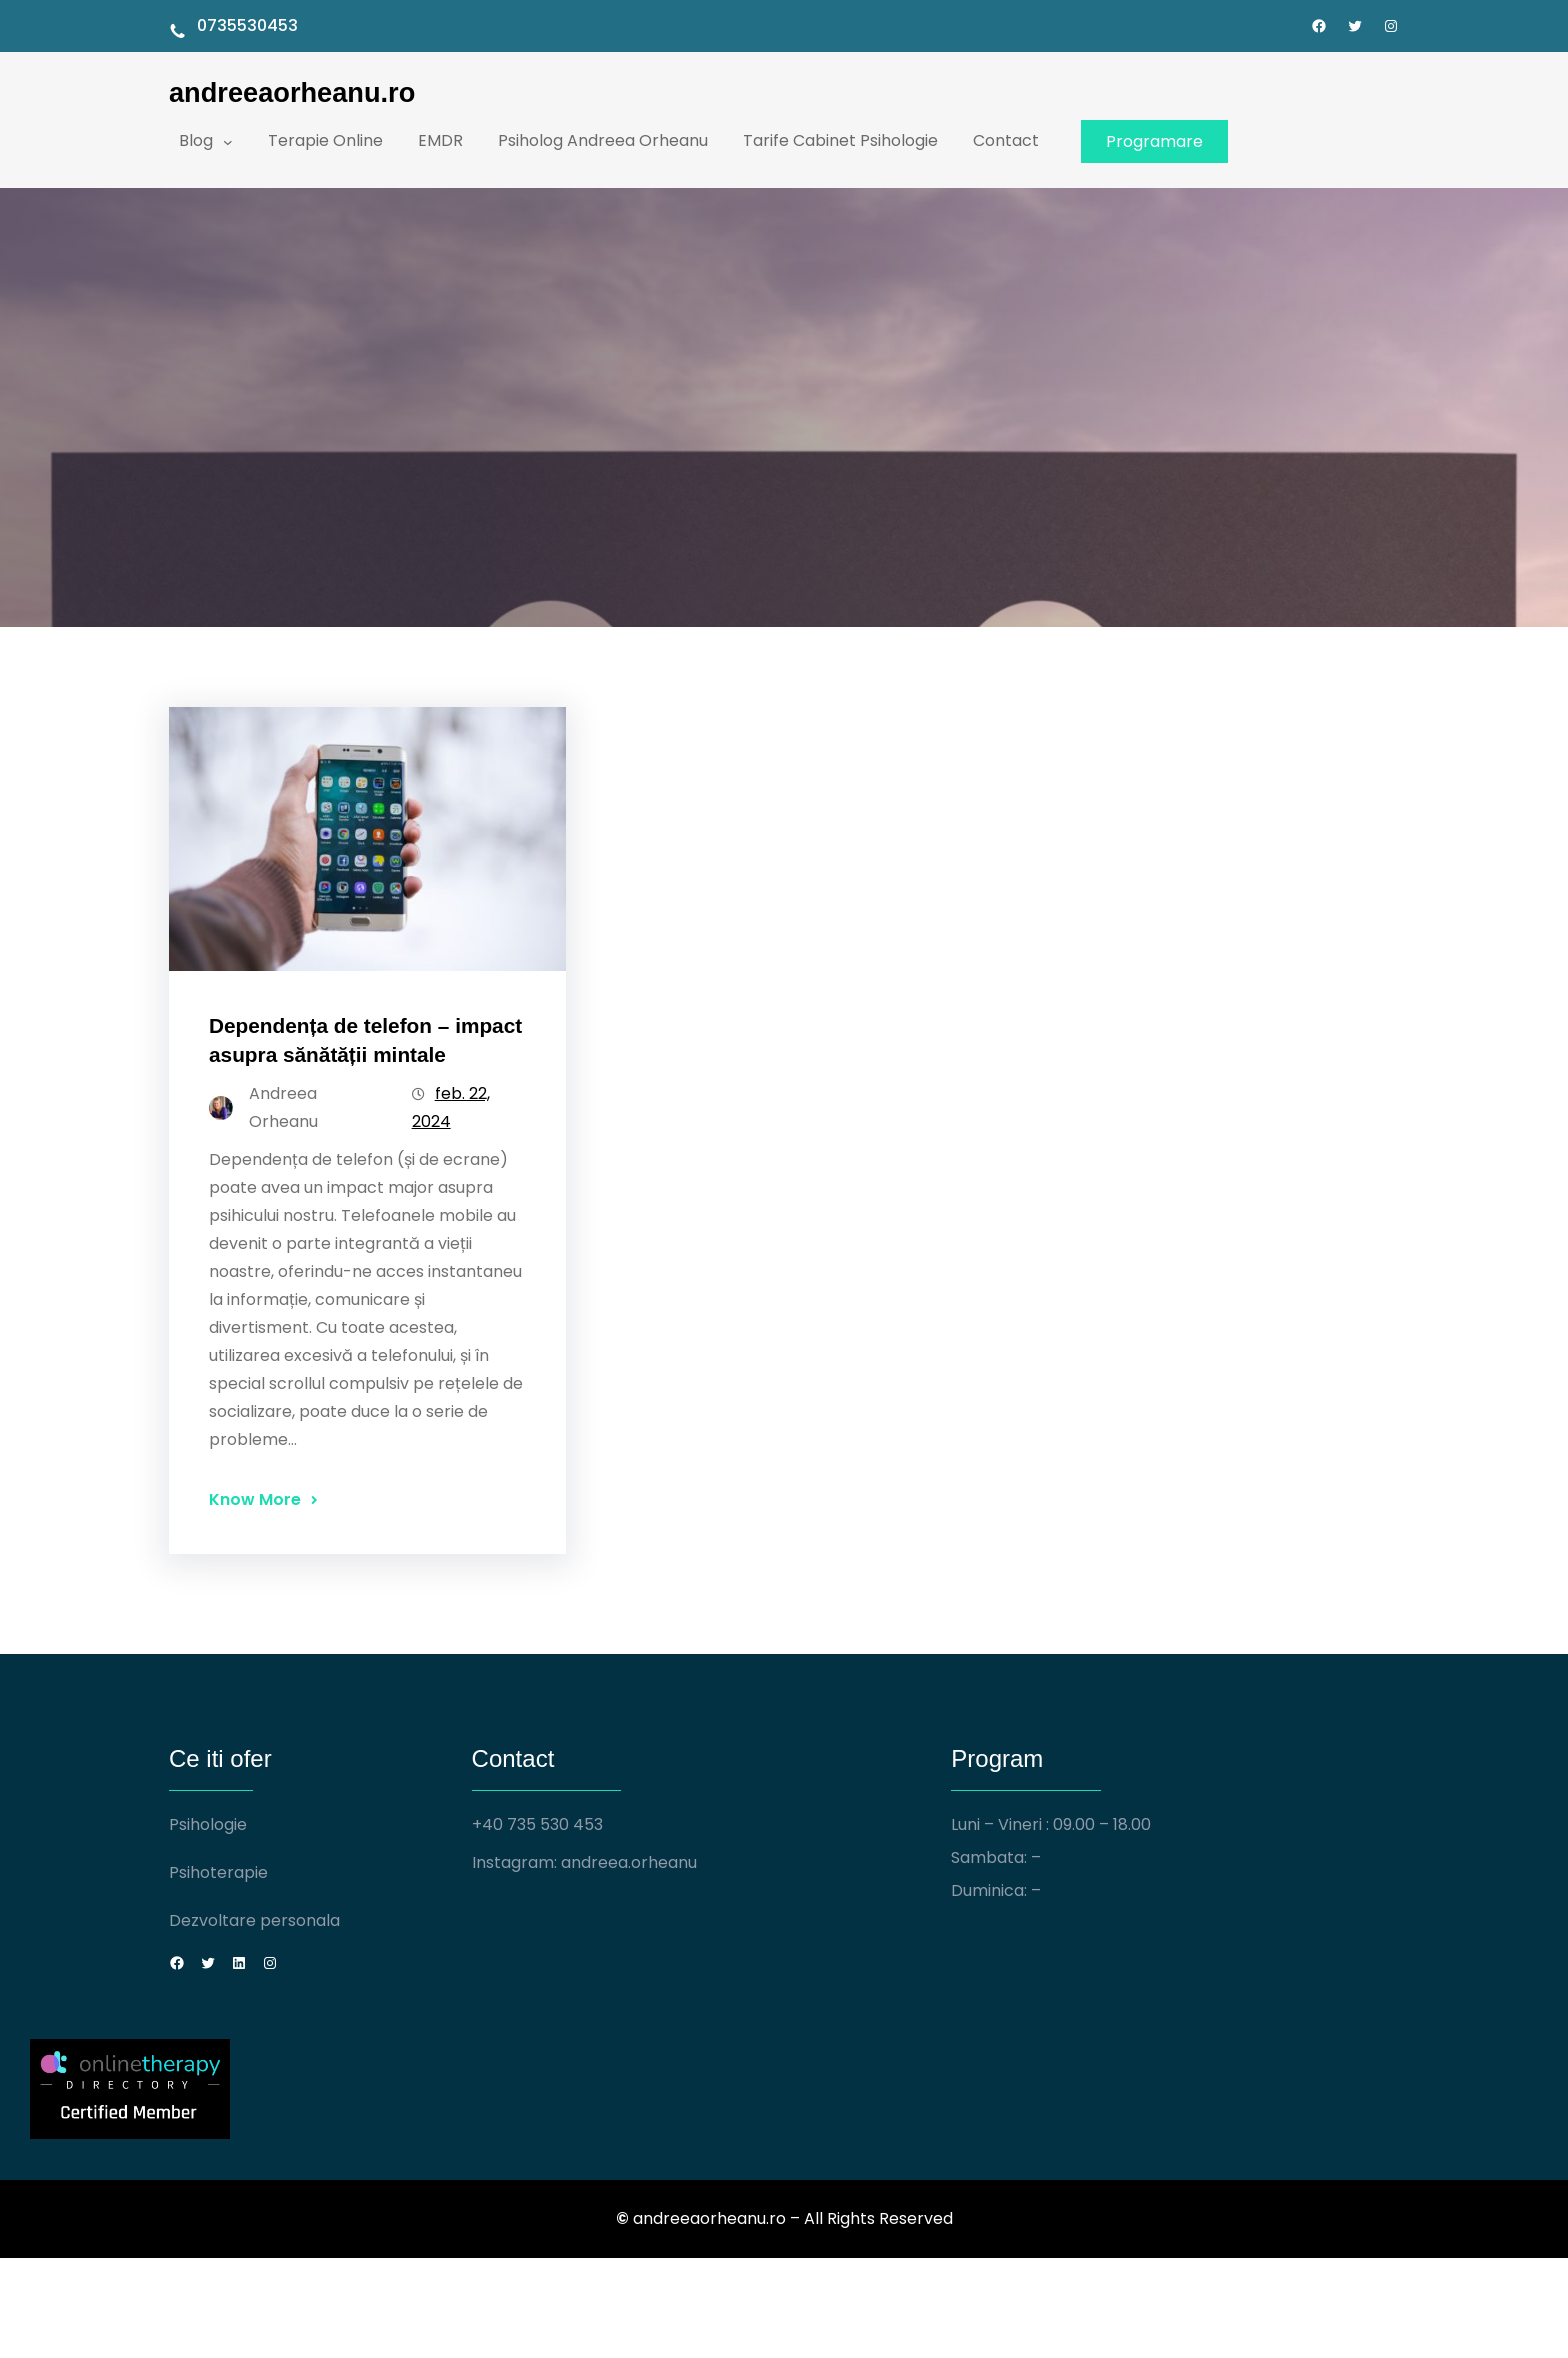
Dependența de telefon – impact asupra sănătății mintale (365, 1040)
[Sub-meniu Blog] (228, 141)
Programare (1154, 141)
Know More (255, 1499)
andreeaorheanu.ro (292, 92)
